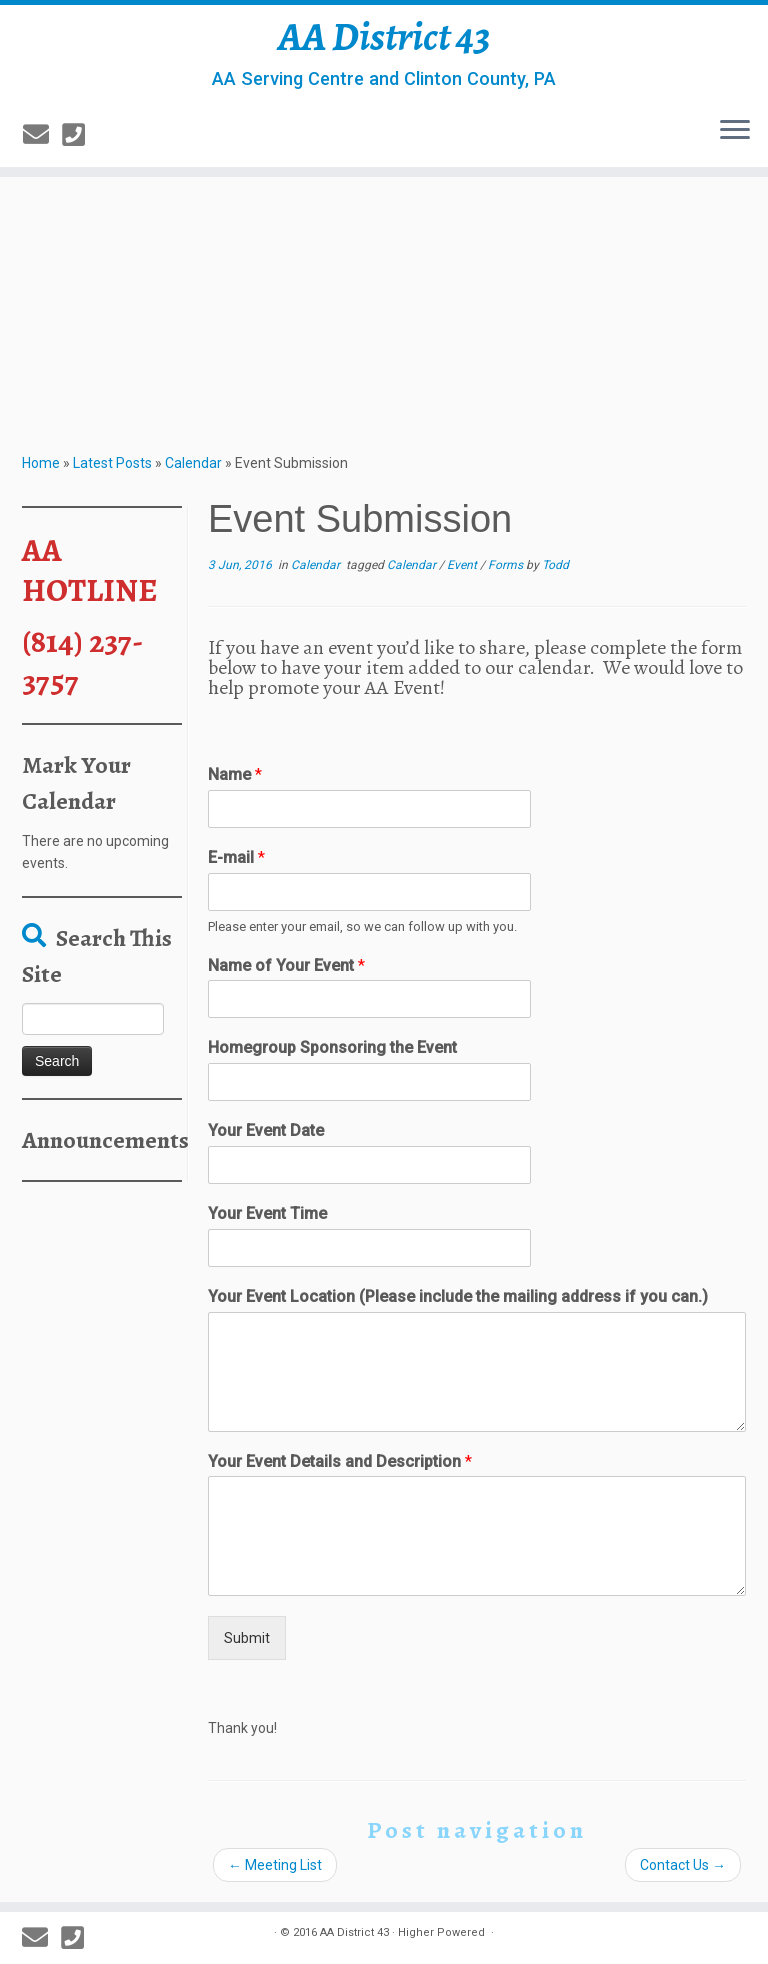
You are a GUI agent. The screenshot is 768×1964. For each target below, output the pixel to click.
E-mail (236, 857)
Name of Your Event (286, 965)
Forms (507, 565)
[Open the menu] (735, 131)
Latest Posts (112, 463)
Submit (247, 1638)
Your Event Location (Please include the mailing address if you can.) (458, 1296)
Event (463, 565)
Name (235, 774)
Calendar (193, 463)
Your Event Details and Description (340, 1461)
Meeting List (275, 1865)
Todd (555, 565)
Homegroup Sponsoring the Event (332, 1047)
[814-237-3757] (80, 135)
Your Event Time (267, 1213)
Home (41, 463)
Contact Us (683, 1865)
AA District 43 (384, 37)
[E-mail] (42, 135)
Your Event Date (266, 1130)
